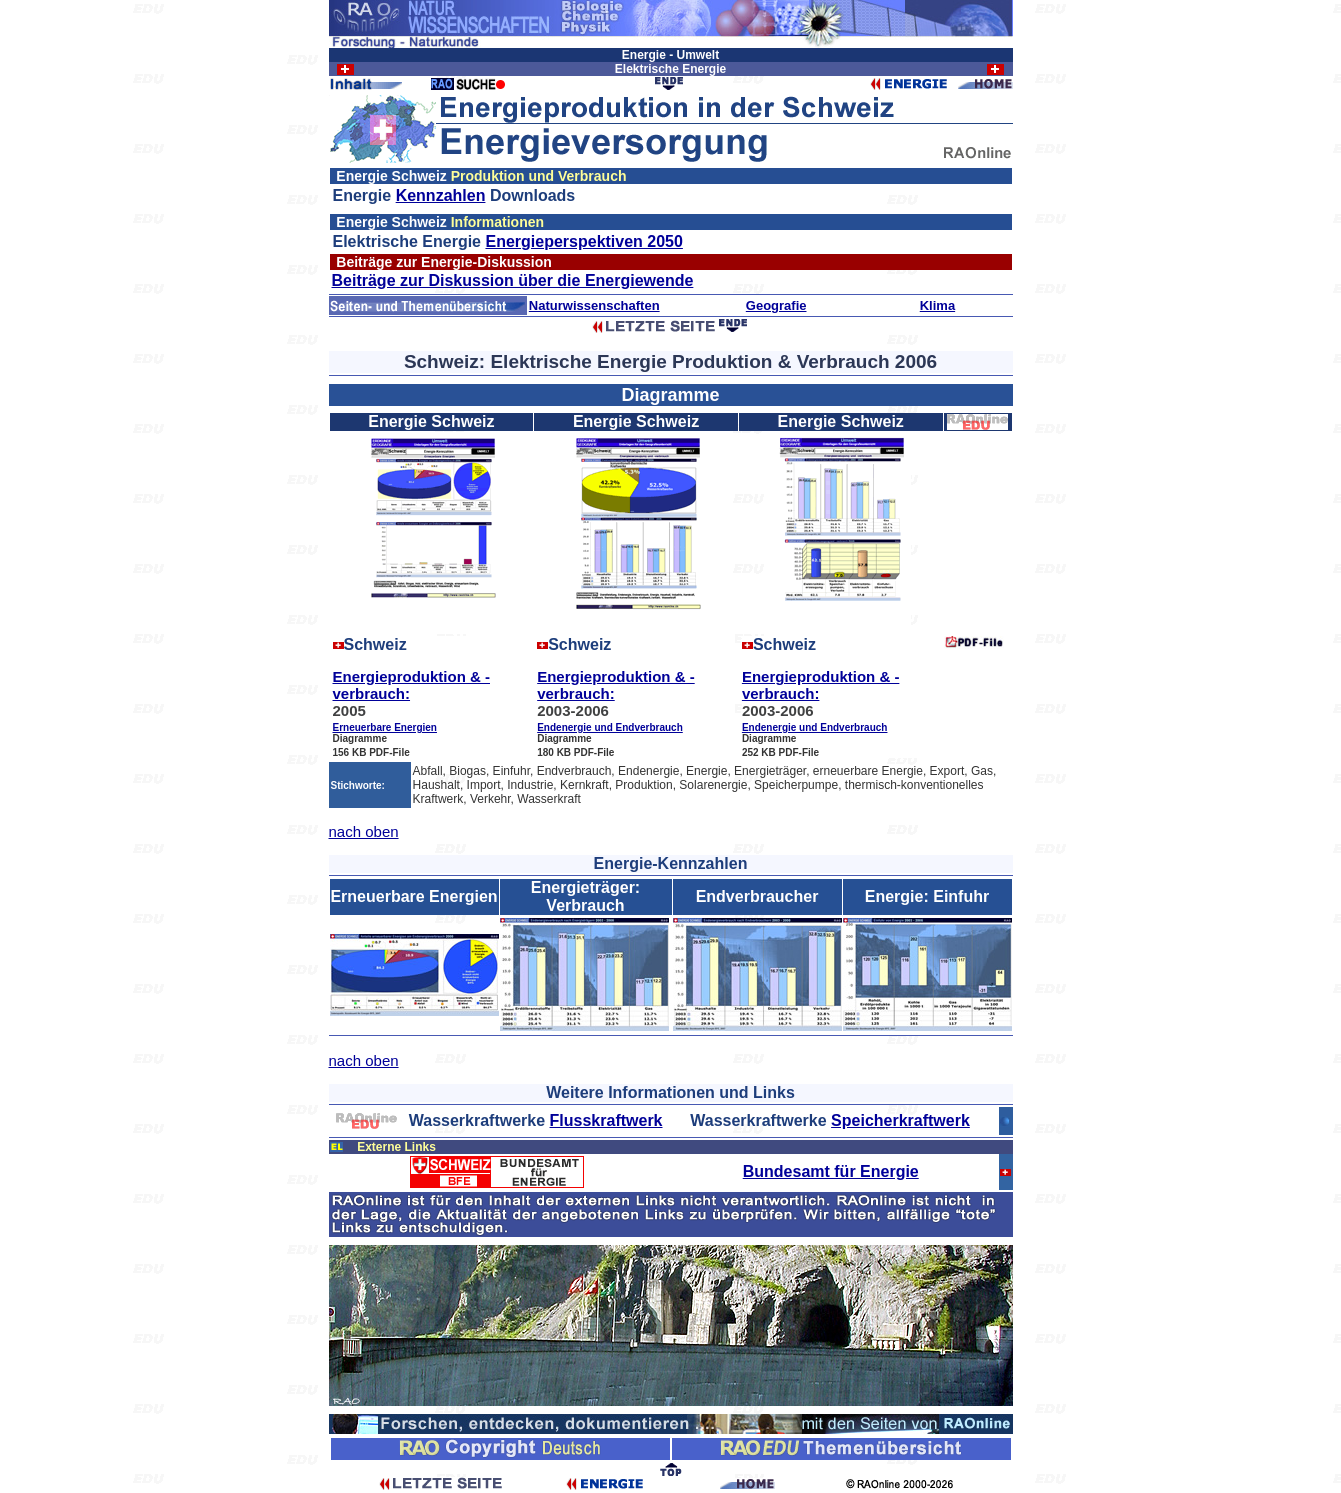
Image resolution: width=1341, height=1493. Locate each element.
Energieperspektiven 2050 (583, 241)
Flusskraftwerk (606, 1120)
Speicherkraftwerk (900, 1120)
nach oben (364, 831)
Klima (937, 305)
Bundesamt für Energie (831, 1171)
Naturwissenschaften (594, 305)
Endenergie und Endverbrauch (610, 727)
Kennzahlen (441, 195)
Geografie (776, 305)
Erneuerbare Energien (385, 727)
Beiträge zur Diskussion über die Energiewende (513, 280)
